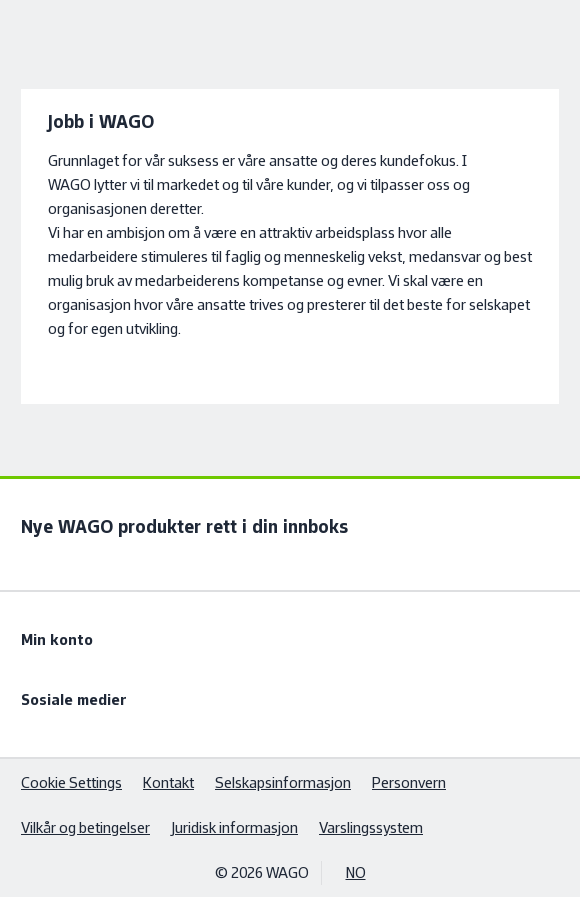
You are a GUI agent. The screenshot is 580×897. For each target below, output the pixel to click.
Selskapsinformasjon (283, 782)
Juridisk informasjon (234, 827)
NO (356, 872)
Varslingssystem (371, 827)
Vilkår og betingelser (85, 827)
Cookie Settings (71, 782)
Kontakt (168, 782)
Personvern (409, 782)
